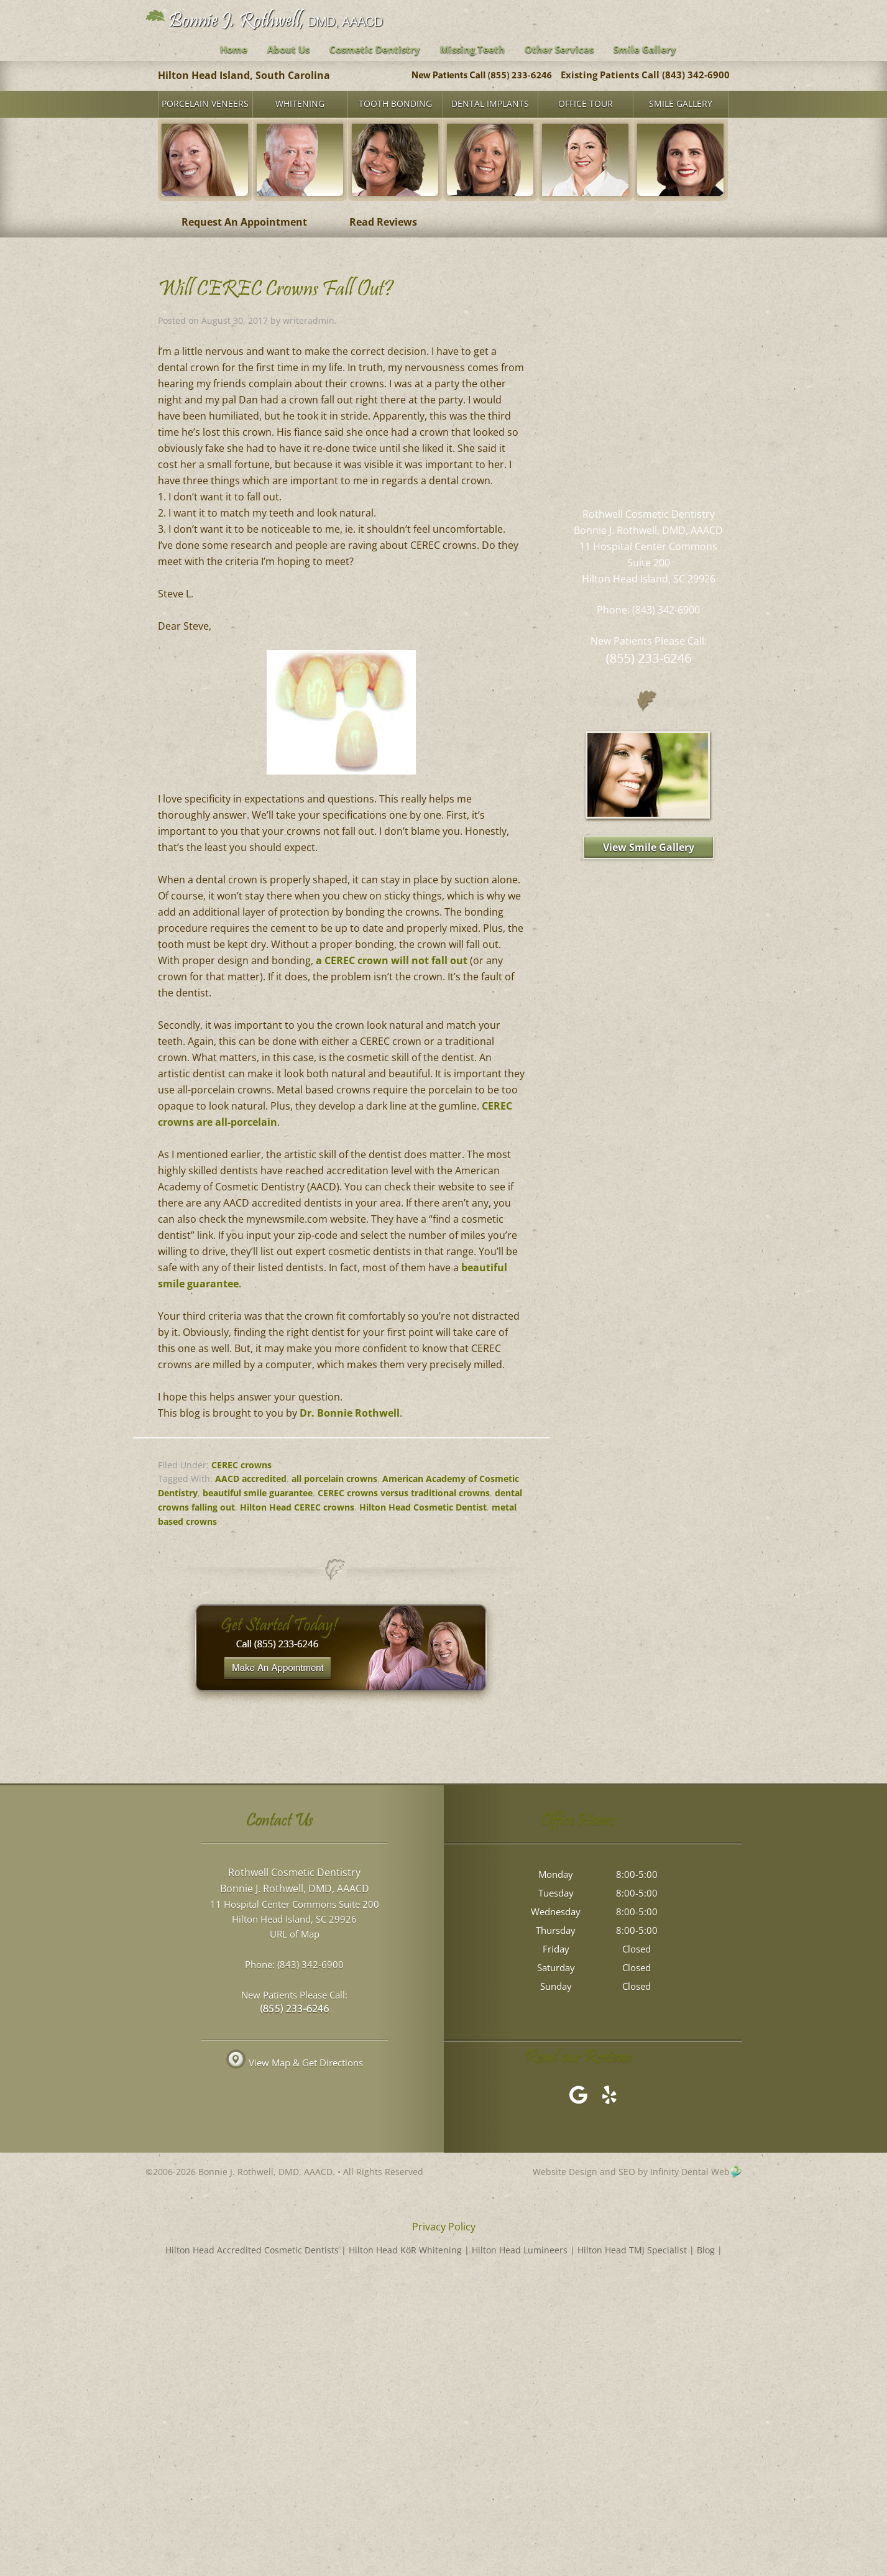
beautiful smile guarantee (258, 1493)
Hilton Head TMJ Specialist (632, 2250)
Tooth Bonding (395, 103)
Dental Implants (490, 103)
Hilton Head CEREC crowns (297, 1507)
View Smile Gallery (648, 847)
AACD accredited (251, 1478)
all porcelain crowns (334, 1478)
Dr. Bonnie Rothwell (350, 1413)
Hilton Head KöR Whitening (405, 2250)
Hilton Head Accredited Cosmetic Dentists (252, 2250)
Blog (706, 2250)
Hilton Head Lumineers (520, 2250)
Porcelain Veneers (205, 103)
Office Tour (585, 103)
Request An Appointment (244, 222)
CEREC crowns (241, 1465)
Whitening (299, 103)
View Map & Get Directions (294, 2064)
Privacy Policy (444, 2226)
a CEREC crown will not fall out (391, 960)
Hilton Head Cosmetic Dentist (423, 1507)
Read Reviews (383, 222)
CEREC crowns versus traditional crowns (404, 1493)
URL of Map (294, 1935)
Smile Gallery (680, 103)
